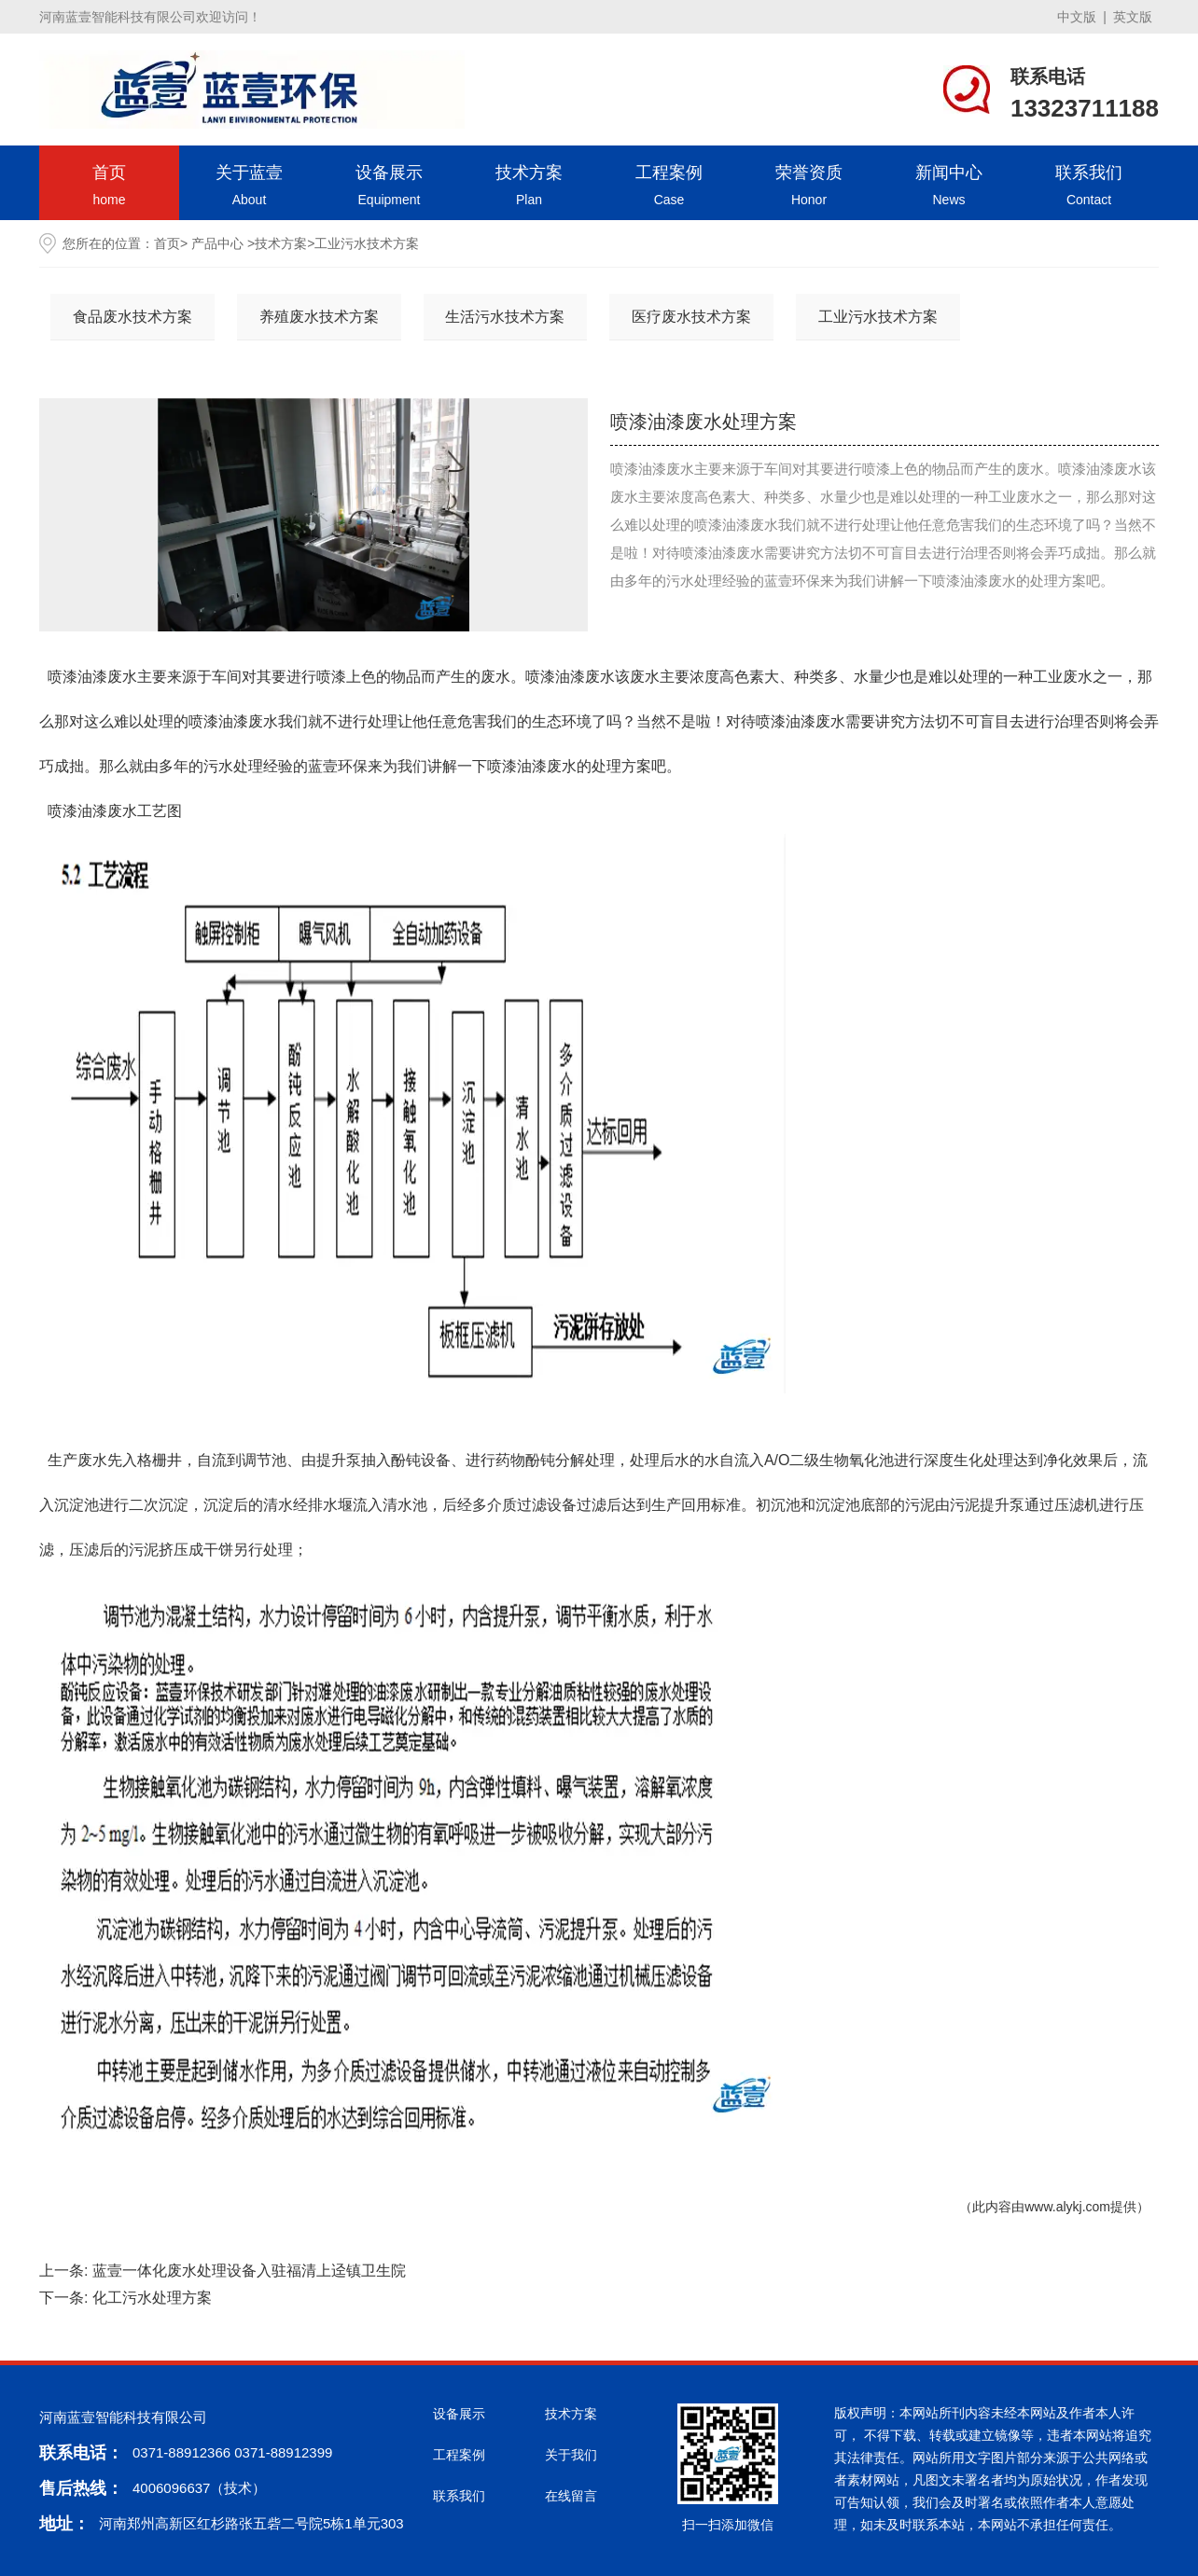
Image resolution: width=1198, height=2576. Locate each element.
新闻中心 (949, 187)
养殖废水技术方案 (319, 317)
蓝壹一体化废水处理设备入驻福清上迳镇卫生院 (249, 2270)
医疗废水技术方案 (691, 317)
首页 (109, 187)
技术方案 (529, 187)
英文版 (1132, 16)
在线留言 (571, 2495)
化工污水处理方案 (152, 2298)
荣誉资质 (809, 187)
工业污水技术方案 (878, 317)
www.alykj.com (1067, 2206)
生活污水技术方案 (504, 317)
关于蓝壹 (249, 187)
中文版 (1076, 16)
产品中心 (217, 243)
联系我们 (1089, 187)
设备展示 (389, 187)
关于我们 (571, 2454)
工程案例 (669, 187)
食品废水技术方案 (132, 317)
